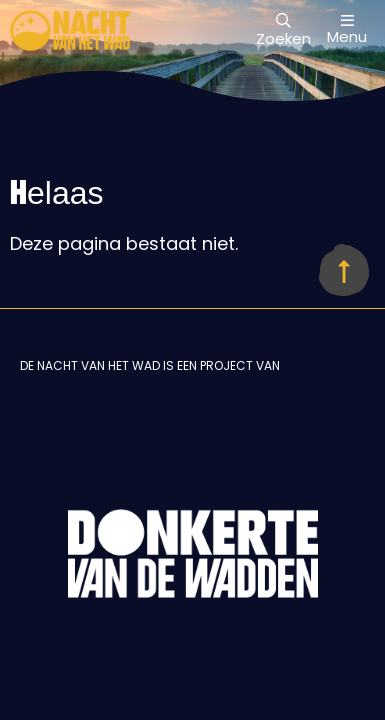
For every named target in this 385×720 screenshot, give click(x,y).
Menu (347, 29)
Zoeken (283, 31)
